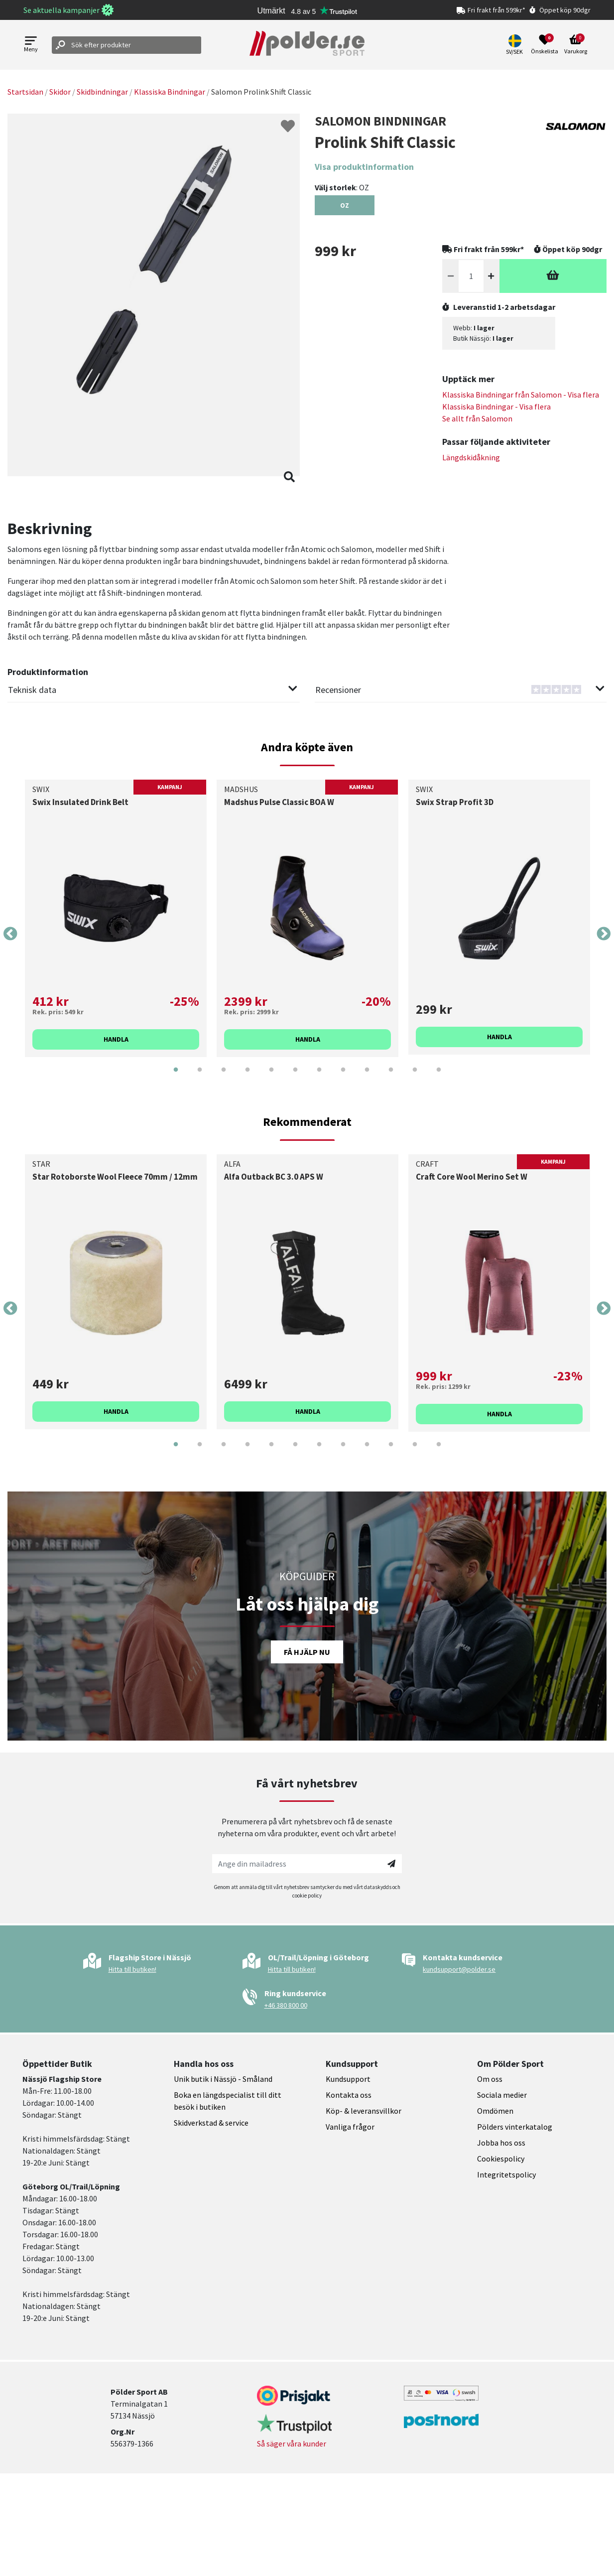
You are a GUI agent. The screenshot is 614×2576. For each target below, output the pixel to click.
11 (415, 1077)
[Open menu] (31, 45)
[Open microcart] (575, 44)
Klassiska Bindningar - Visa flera (496, 406)
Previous (10, 934)
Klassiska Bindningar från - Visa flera (520, 395)
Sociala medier (502, 2095)
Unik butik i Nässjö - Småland (223, 2079)
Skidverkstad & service (211, 2123)
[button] (515, 44)
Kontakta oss (348, 2095)
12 (439, 1077)
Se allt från (477, 418)
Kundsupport (348, 2079)
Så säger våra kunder (291, 2443)
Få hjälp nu (307, 1652)
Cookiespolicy (500, 2159)
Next (604, 934)
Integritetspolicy (506, 2174)
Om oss (489, 2079)
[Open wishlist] (544, 44)
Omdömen (495, 2111)
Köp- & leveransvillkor (363, 2111)
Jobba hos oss (501, 2143)
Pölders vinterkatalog (514, 2127)
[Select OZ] (344, 205)
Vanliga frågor (350, 2127)
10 (391, 1077)
